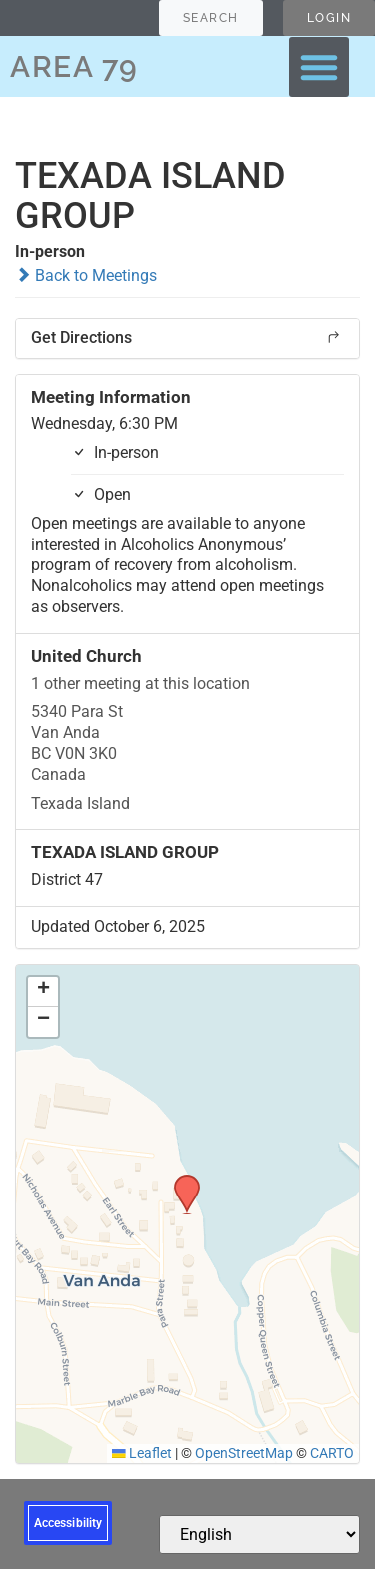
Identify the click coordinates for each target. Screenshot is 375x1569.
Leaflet (142, 1453)
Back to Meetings (86, 275)
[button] (319, 67)
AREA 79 (74, 66)
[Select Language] (259, 1534)
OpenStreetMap (244, 1453)
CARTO (332, 1453)
